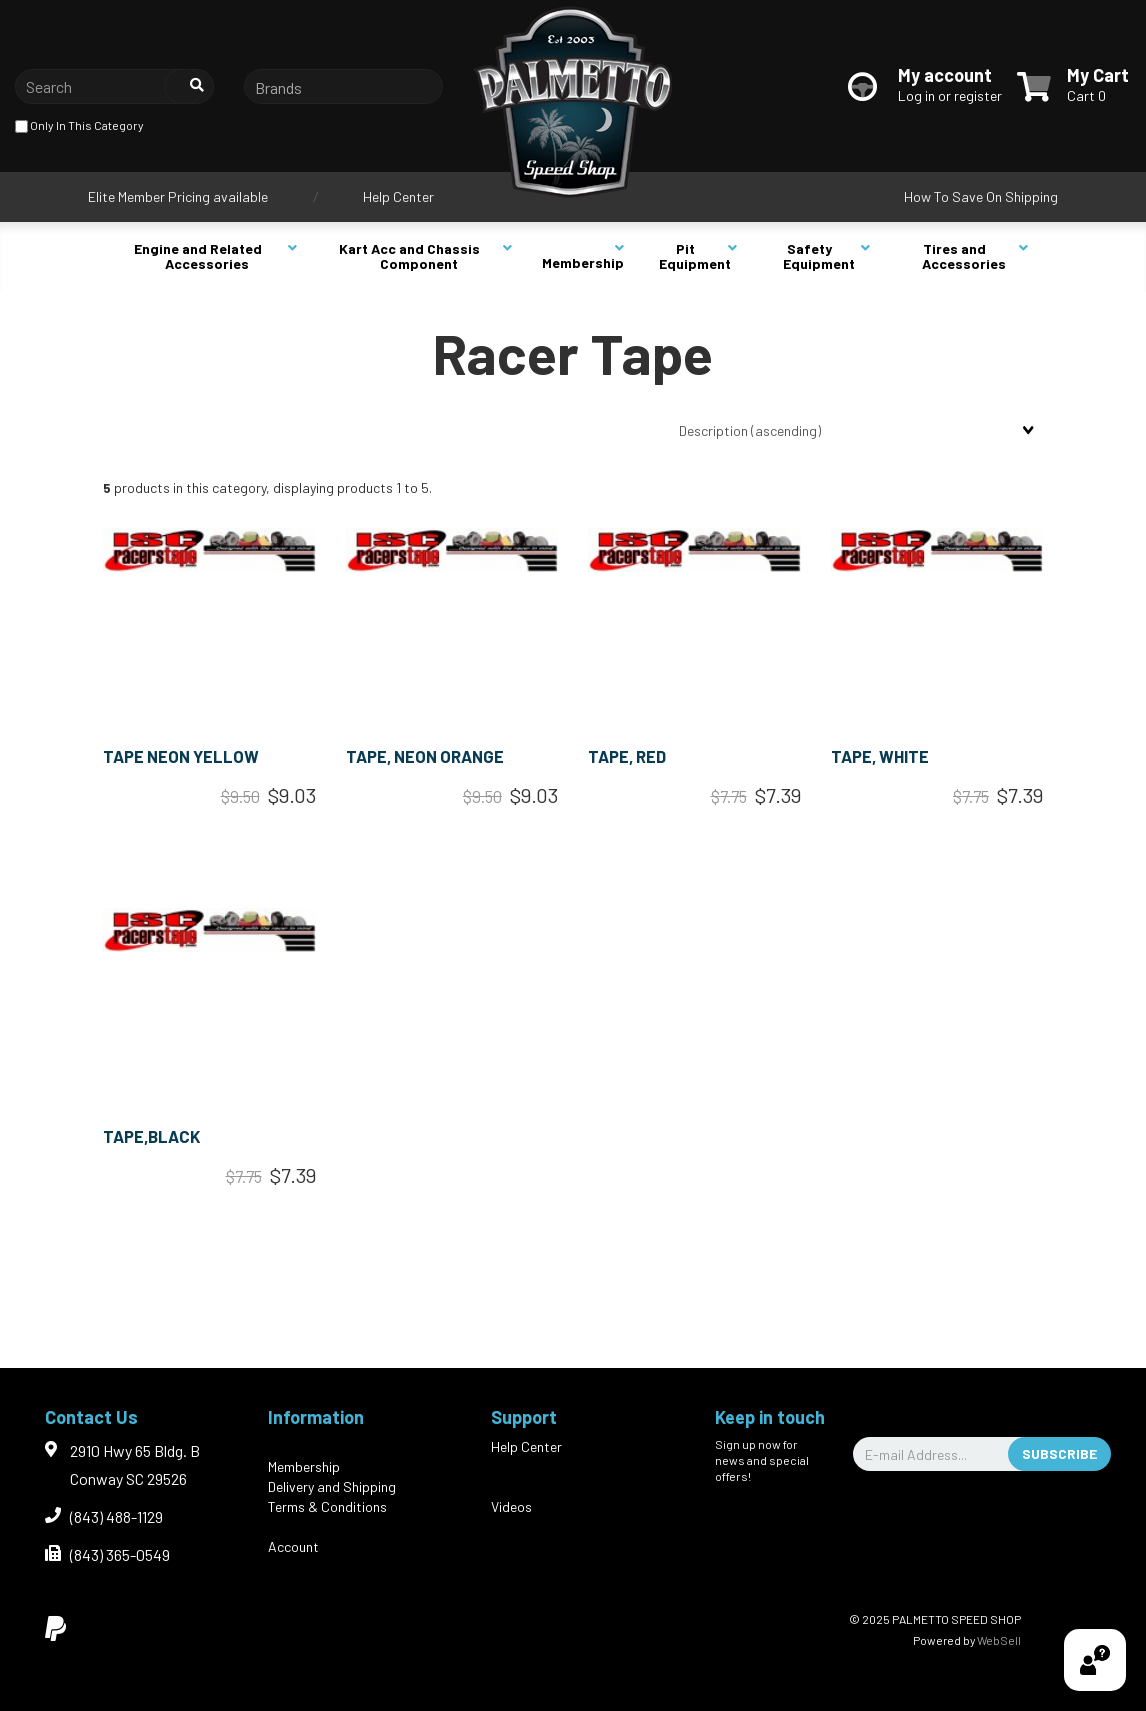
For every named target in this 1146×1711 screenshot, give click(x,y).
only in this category (79, 126)
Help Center (398, 196)
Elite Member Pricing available (178, 196)
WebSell (999, 1640)
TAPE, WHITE (880, 756)
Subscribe (1059, 1453)
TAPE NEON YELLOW (181, 756)
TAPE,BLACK (152, 1136)
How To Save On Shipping (981, 196)
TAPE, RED (627, 756)
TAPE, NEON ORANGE (425, 756)
